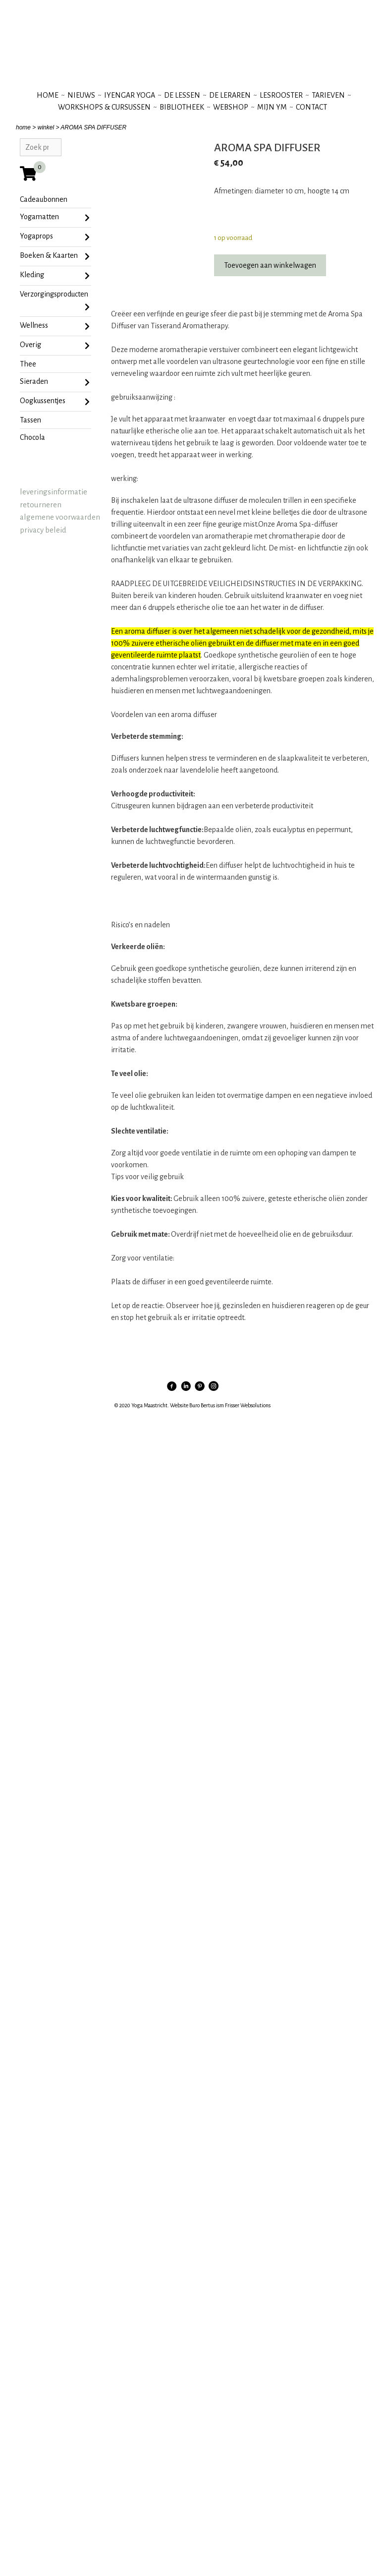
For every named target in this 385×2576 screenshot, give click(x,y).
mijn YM (272, 107)
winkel (46, 127)
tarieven (328, 95)
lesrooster (281, 95)
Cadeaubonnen (43, 199)
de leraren (230, 95)
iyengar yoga (129, 95)
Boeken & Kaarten (55, 256)
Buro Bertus (202, 1405)
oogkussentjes (55, 402)
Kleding (55, 276)
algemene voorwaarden (60, 517)
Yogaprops (55, 237)
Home (47, 95)
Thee (28, 364)
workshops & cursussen (104, 107)
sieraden (55, 382)
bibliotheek (182, 107)
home (23, 127)
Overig (55, 346)
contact (311, 107)
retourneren (40, 504)
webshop (230, 107)
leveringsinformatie (53, 491)
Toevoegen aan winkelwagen (270, 265)
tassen (30, 420)
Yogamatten (55, 218)
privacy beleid (43, 530)
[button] (243, 714)
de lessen (182, 95)
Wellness (55, 326)
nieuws (81, 95)
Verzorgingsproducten (55, 302)
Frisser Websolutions (248, 1405)
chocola (32, 437)
